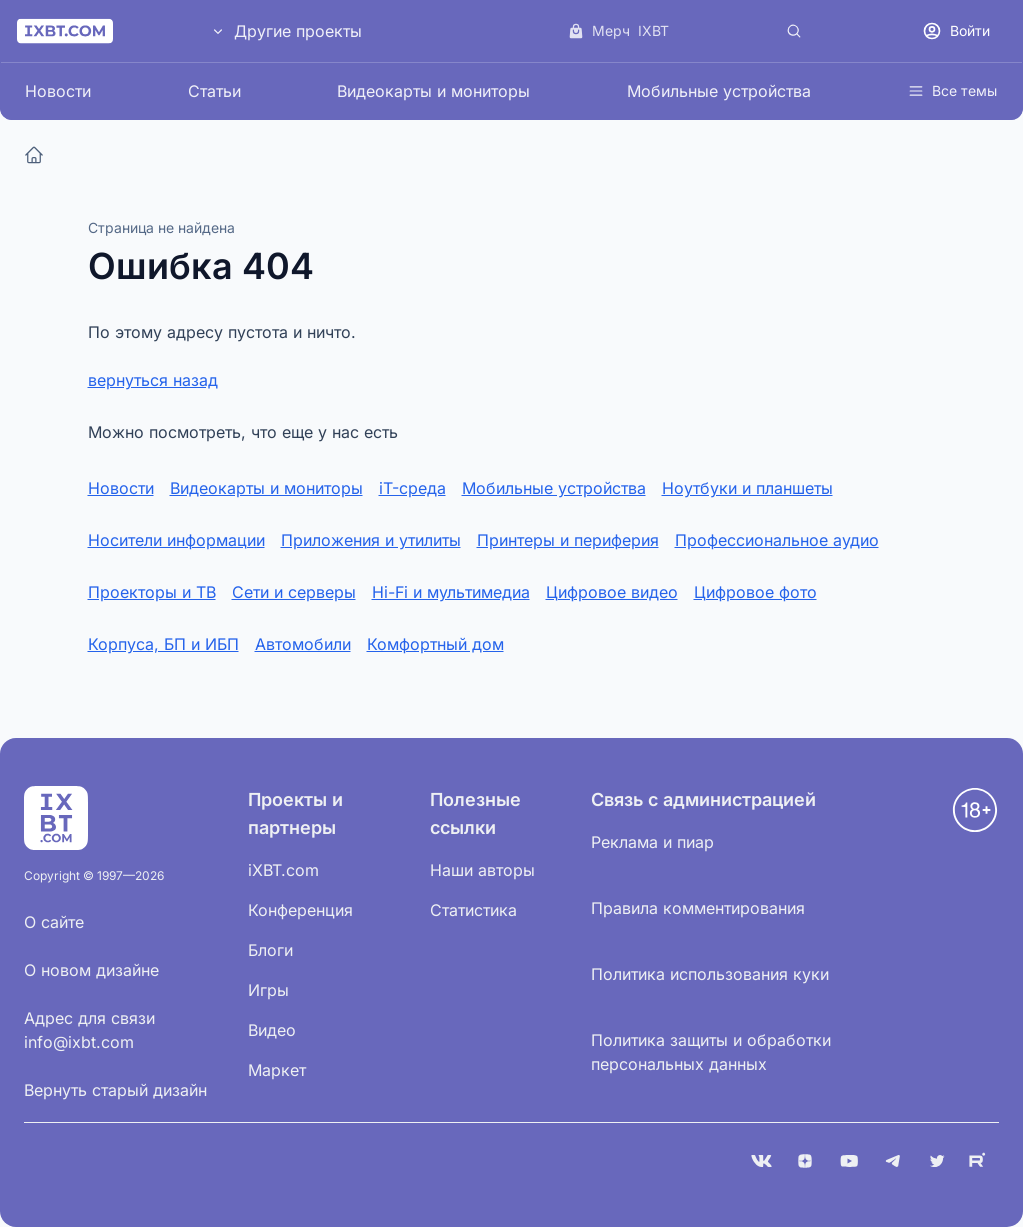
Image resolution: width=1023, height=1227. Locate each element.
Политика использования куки (710, 974)
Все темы (952, 90)
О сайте (54, 922)
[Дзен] (805, 1161)
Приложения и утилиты (371, 540)
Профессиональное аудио (777, 540)
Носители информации (176, 540)
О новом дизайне (91, 970)
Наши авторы (482, 870)
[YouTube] (849, 1161)
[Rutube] (981, 1161)
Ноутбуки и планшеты (747, 488)
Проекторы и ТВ (152, 592)
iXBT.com (283, 870)
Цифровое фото (755, 592)
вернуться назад (153, 380)
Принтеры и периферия (568, 540)
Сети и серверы (294, 592)
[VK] (761, 1161)
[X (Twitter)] (937, 1161)
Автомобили (303, 644)
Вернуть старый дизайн (115, 1090)
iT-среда (412, 488)
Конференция (300, 910)
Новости (58, 91)
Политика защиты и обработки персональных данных (711, 1052)
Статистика (473, 910)
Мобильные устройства (719, 91)
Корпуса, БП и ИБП (163, 644)
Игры (268, 990)
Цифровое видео (612, 592)
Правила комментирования (698, 908)
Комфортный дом (435, 644)
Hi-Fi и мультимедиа (451, 592)
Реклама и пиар (652, 842)
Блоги (270, 950)
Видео (272, 1030)
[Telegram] (893, 1161)
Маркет (277, 1070)
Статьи (214, 91)
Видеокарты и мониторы (433, 91)
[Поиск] (794, 31)
